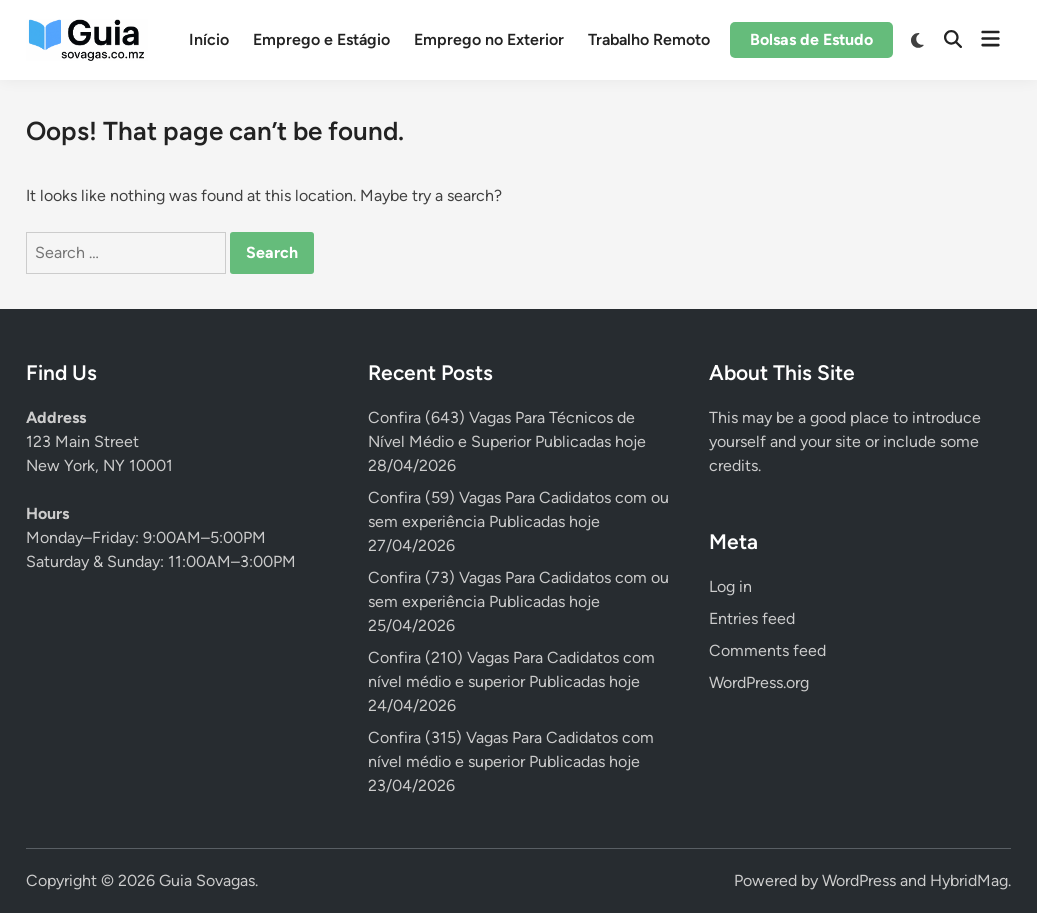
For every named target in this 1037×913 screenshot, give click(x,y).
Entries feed (752, 618)
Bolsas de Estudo (811, 39)
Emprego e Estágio (321, 39)
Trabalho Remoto (649, 39)
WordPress (859, 880)
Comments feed (767, 650)
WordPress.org (759, 682)
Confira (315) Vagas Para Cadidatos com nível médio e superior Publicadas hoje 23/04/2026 (511, 761)
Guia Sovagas (207, 880)
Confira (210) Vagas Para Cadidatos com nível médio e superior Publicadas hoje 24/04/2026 (511, 681)
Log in (730, 586)
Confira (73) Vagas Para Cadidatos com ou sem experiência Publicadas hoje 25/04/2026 (518, 601)
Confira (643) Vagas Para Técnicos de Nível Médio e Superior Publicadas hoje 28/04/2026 (507, 441)
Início (209, 39)
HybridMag (969, 880)
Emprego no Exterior (489, 39)
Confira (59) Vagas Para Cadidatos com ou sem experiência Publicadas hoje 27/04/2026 (518, 521)
